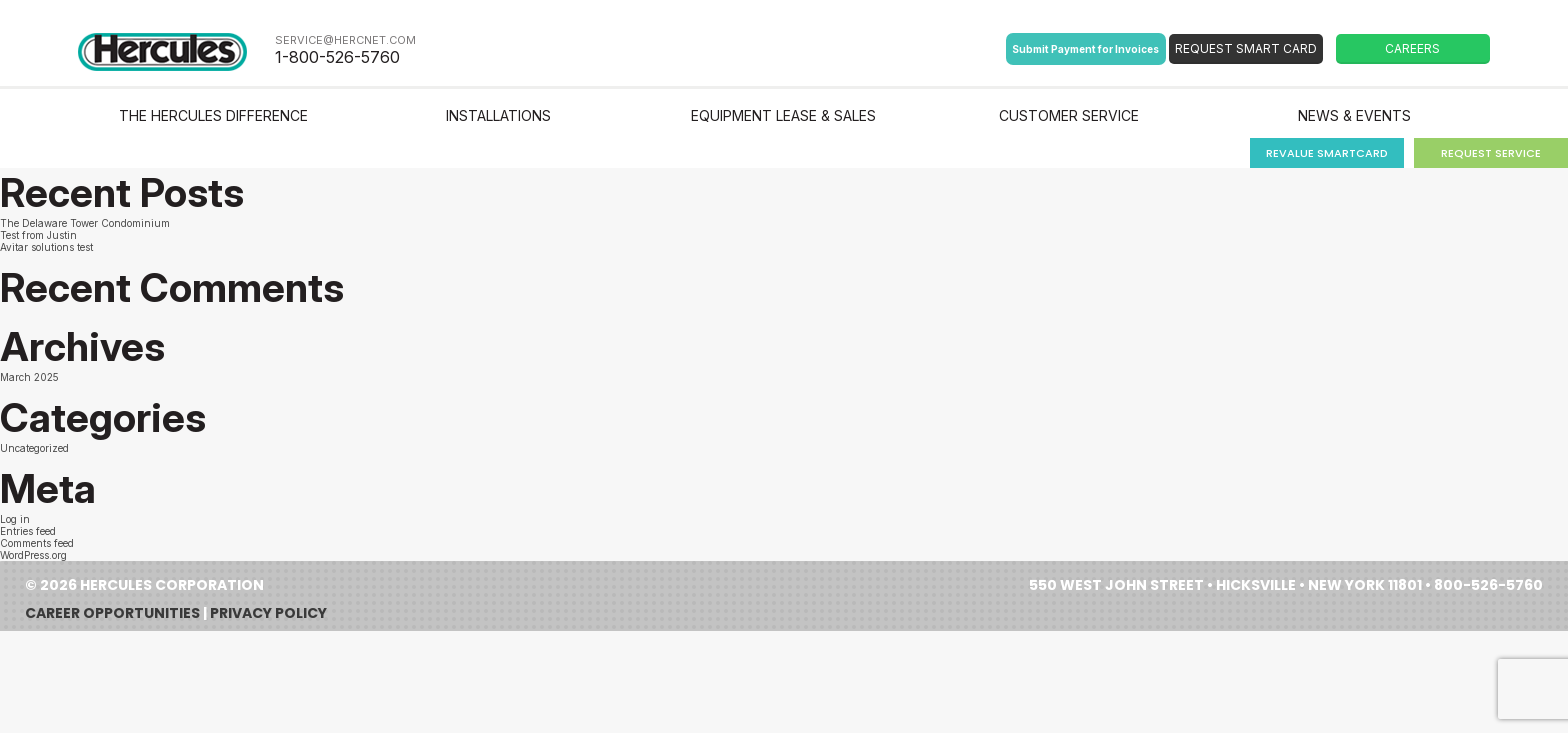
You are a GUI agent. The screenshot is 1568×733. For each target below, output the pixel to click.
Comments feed (37, 543)
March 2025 (29, 377)
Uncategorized (34, 448)
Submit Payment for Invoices (1085, 49)
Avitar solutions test (46, 247)
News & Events (1354, 115)
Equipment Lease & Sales (783, 115)
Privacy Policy (268, 613)
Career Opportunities (112, 613)
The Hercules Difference (213, 115)
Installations (498, 115)
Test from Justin (38, 235)
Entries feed (28, 531)
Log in (15, 519)
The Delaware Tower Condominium (85, 223)
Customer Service (1069, 115)
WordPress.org (33, 555)
